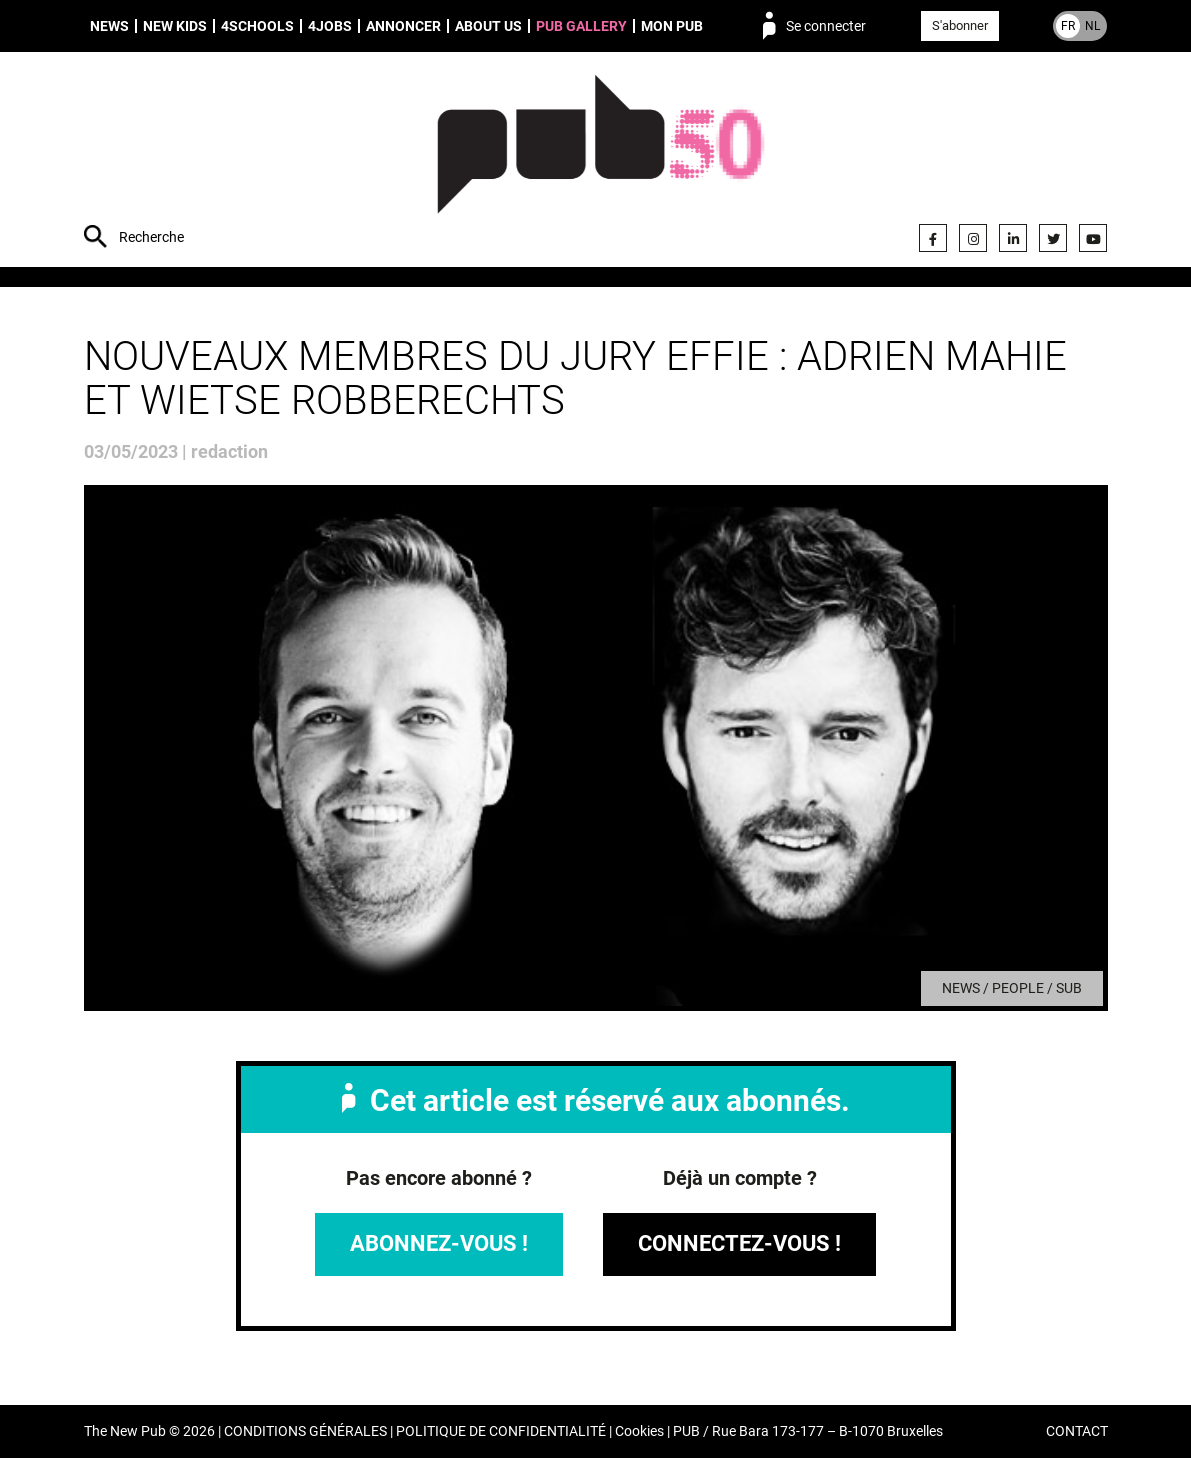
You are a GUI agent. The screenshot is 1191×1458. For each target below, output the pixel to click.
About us (488, 26)
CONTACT (1077, 1431)
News (109, 26)
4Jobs (330, 26)
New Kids (175, 26)
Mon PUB (672, 26)
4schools (257, 26)
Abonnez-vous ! (439, 1243)
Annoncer (403, 26)
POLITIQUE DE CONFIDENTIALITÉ (501, 1431)
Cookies (639, 1431)
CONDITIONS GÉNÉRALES (305, 1431)
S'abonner (960, 25)
